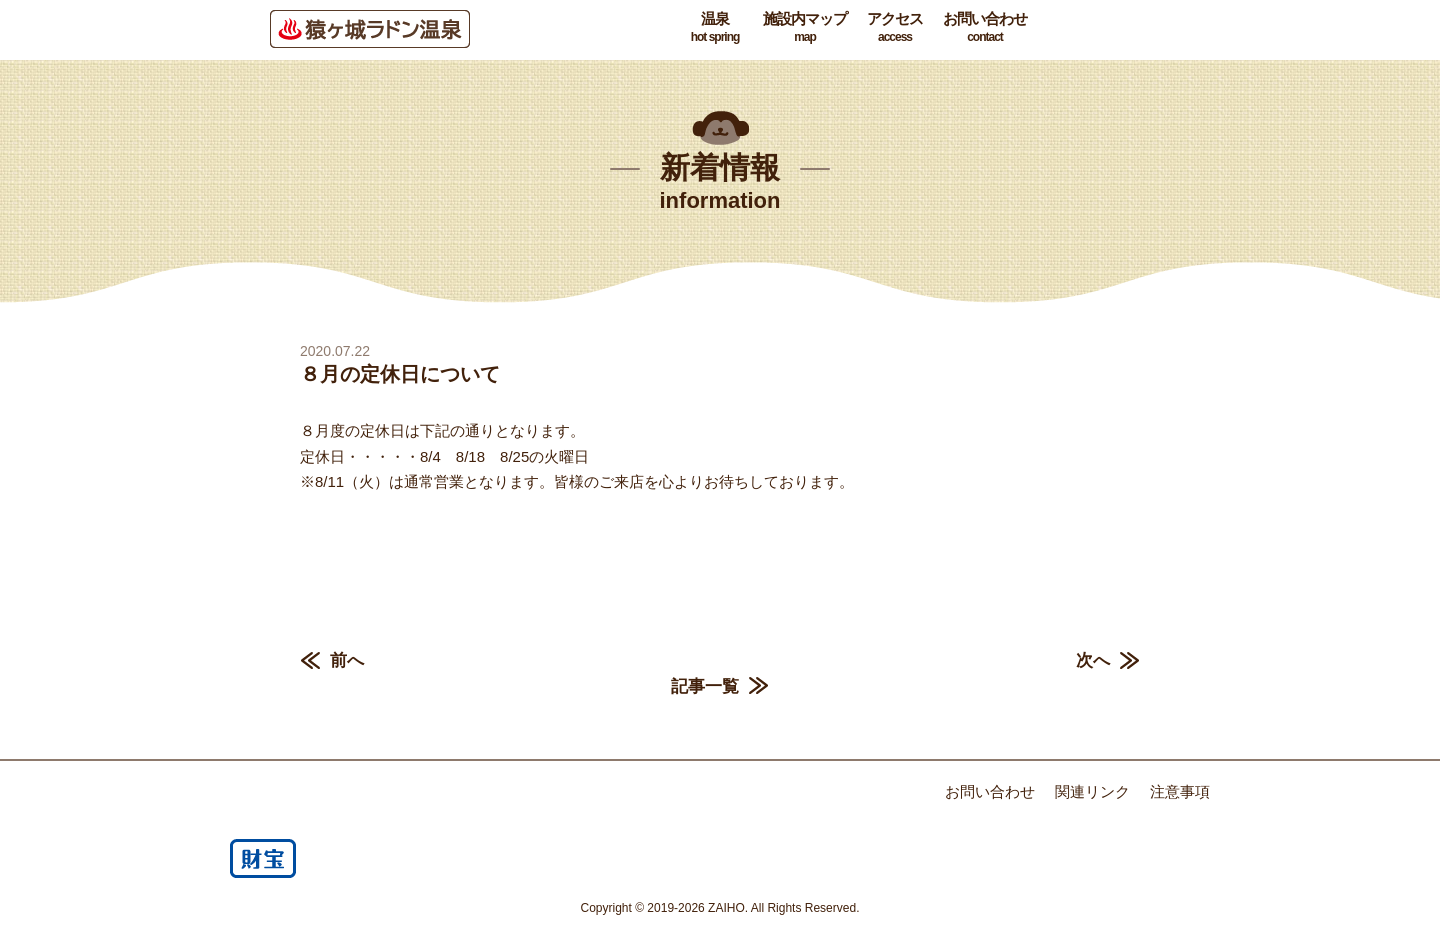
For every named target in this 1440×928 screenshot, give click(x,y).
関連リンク (1092, 791)
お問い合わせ (985, 28)
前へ (347, 660)
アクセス (895, 28)
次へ (1093, 660)
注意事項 (1180, 791)
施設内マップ (805, 28)
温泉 (715, 28)
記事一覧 (705, 686)
